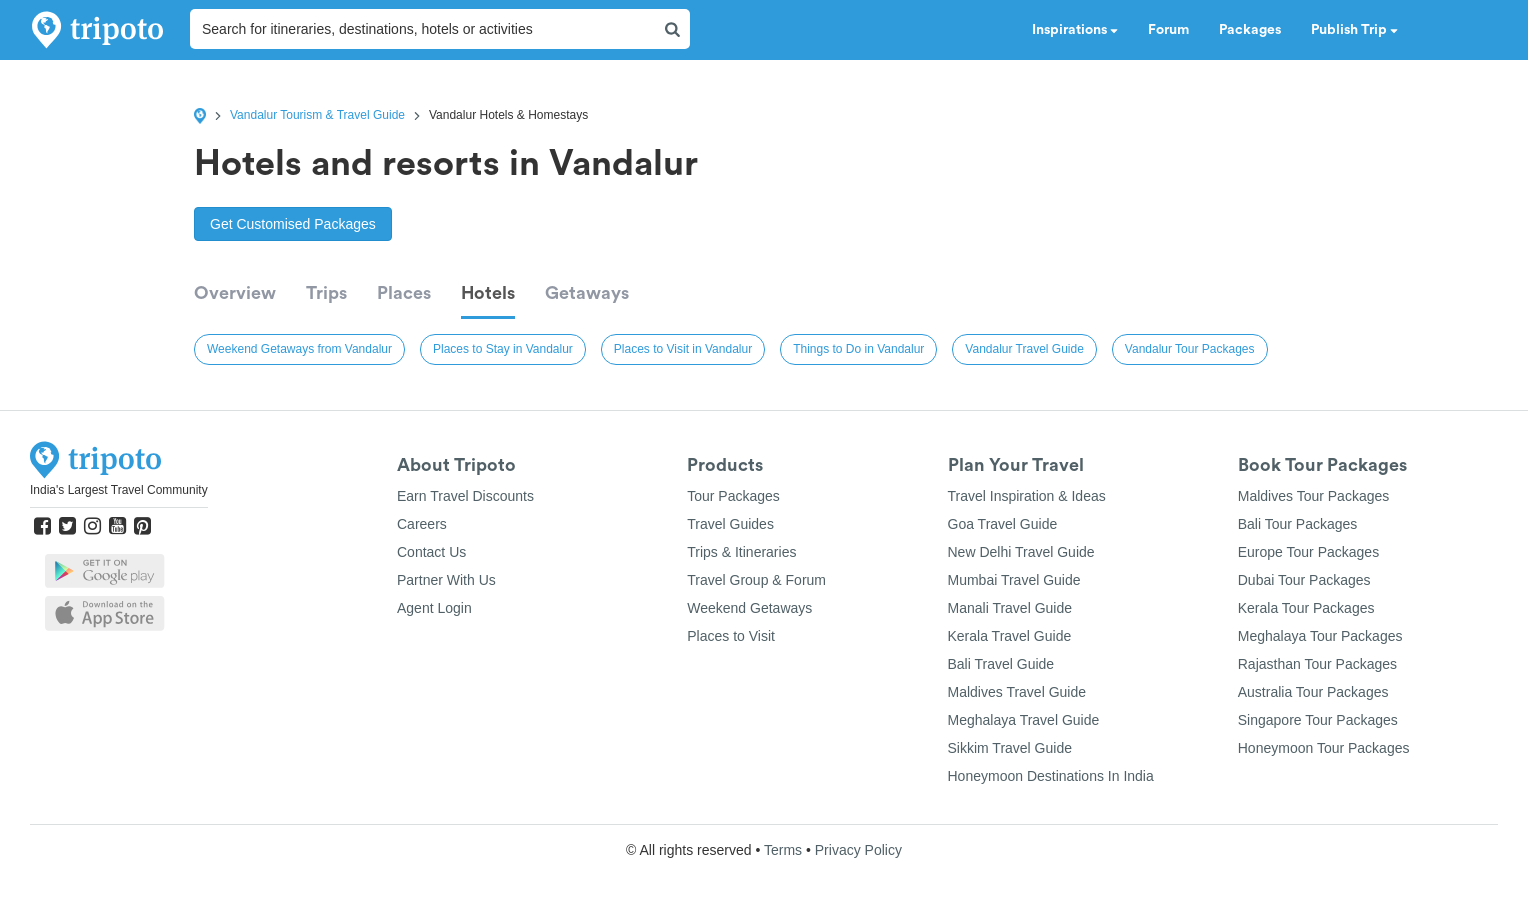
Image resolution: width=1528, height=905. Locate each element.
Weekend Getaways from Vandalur (299, 349)
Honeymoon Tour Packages (1324, 748)
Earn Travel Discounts (465, 496)
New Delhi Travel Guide (1021, 552)
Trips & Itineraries (741, 552)
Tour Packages (733, 496)
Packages (1250, 30)
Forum (1168, 30)
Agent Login (434, 608)
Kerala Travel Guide (1010, 636)
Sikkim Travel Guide (1010, 748)
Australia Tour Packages (1313, 692)
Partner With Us (446, 580)
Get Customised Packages (293, 224)
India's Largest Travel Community (119, 490)
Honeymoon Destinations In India (1051, 776)
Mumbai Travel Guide (1014, 580)
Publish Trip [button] (1354, 30)
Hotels (488, 293)
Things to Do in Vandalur (858, 349)
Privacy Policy (858, 850)
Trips (326, 293)
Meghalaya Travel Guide (1024, 720)
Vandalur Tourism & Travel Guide (317, 115)
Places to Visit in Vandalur (683, 349)
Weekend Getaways (749, 608)
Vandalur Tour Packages (1190, 349)
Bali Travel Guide (1001, 664)
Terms (783, 850)
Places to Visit (731, 636)
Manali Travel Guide (1010, 608)
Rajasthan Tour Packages (1317, 664)
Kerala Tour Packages (1306, 608)
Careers (422, 524)
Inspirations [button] (1075, 30)
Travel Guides (730, 524)
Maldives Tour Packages (1313, 496)
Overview (235, 293)
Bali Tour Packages (1298, 524)
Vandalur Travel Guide (1024, 349)
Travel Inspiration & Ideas (1027, 496)
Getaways (587, 293)
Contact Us (431, 552)
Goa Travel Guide (1003, 524)
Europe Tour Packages (1308, 552)
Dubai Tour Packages (1304, 580)
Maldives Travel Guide (1017, 692)
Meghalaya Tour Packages (1320, 636)
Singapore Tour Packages (1318, 720)
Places (404, 293)
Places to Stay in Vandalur (503, 349)
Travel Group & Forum (756, 580)
